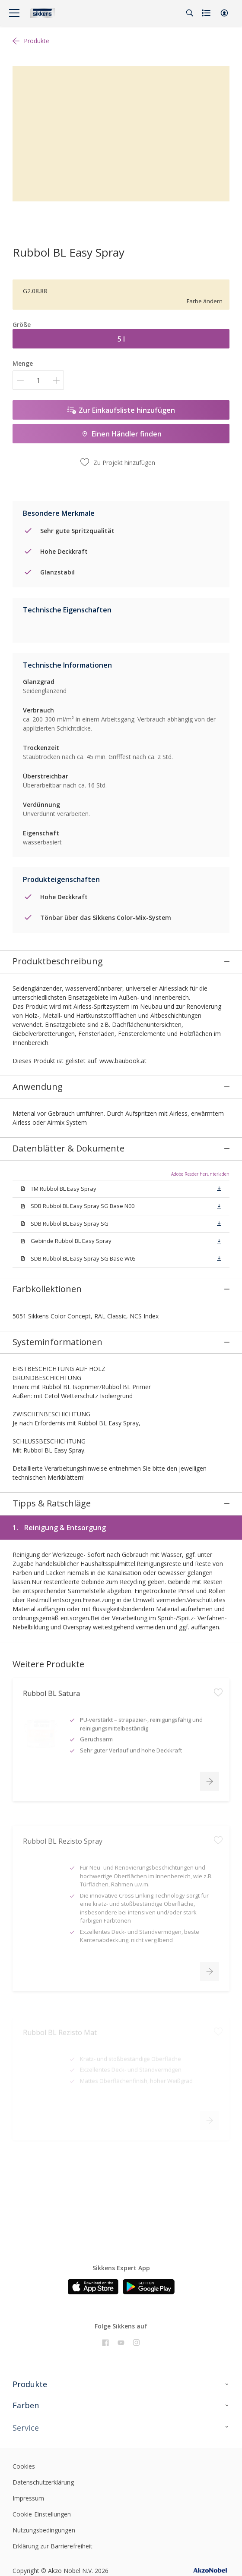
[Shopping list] (207, 13)
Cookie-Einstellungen (42, 2480)
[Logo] (42, 13)
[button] (224, 13)
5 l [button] (121, 339)
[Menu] (14, 13)
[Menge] (38, 380)
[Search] (190, 13)
